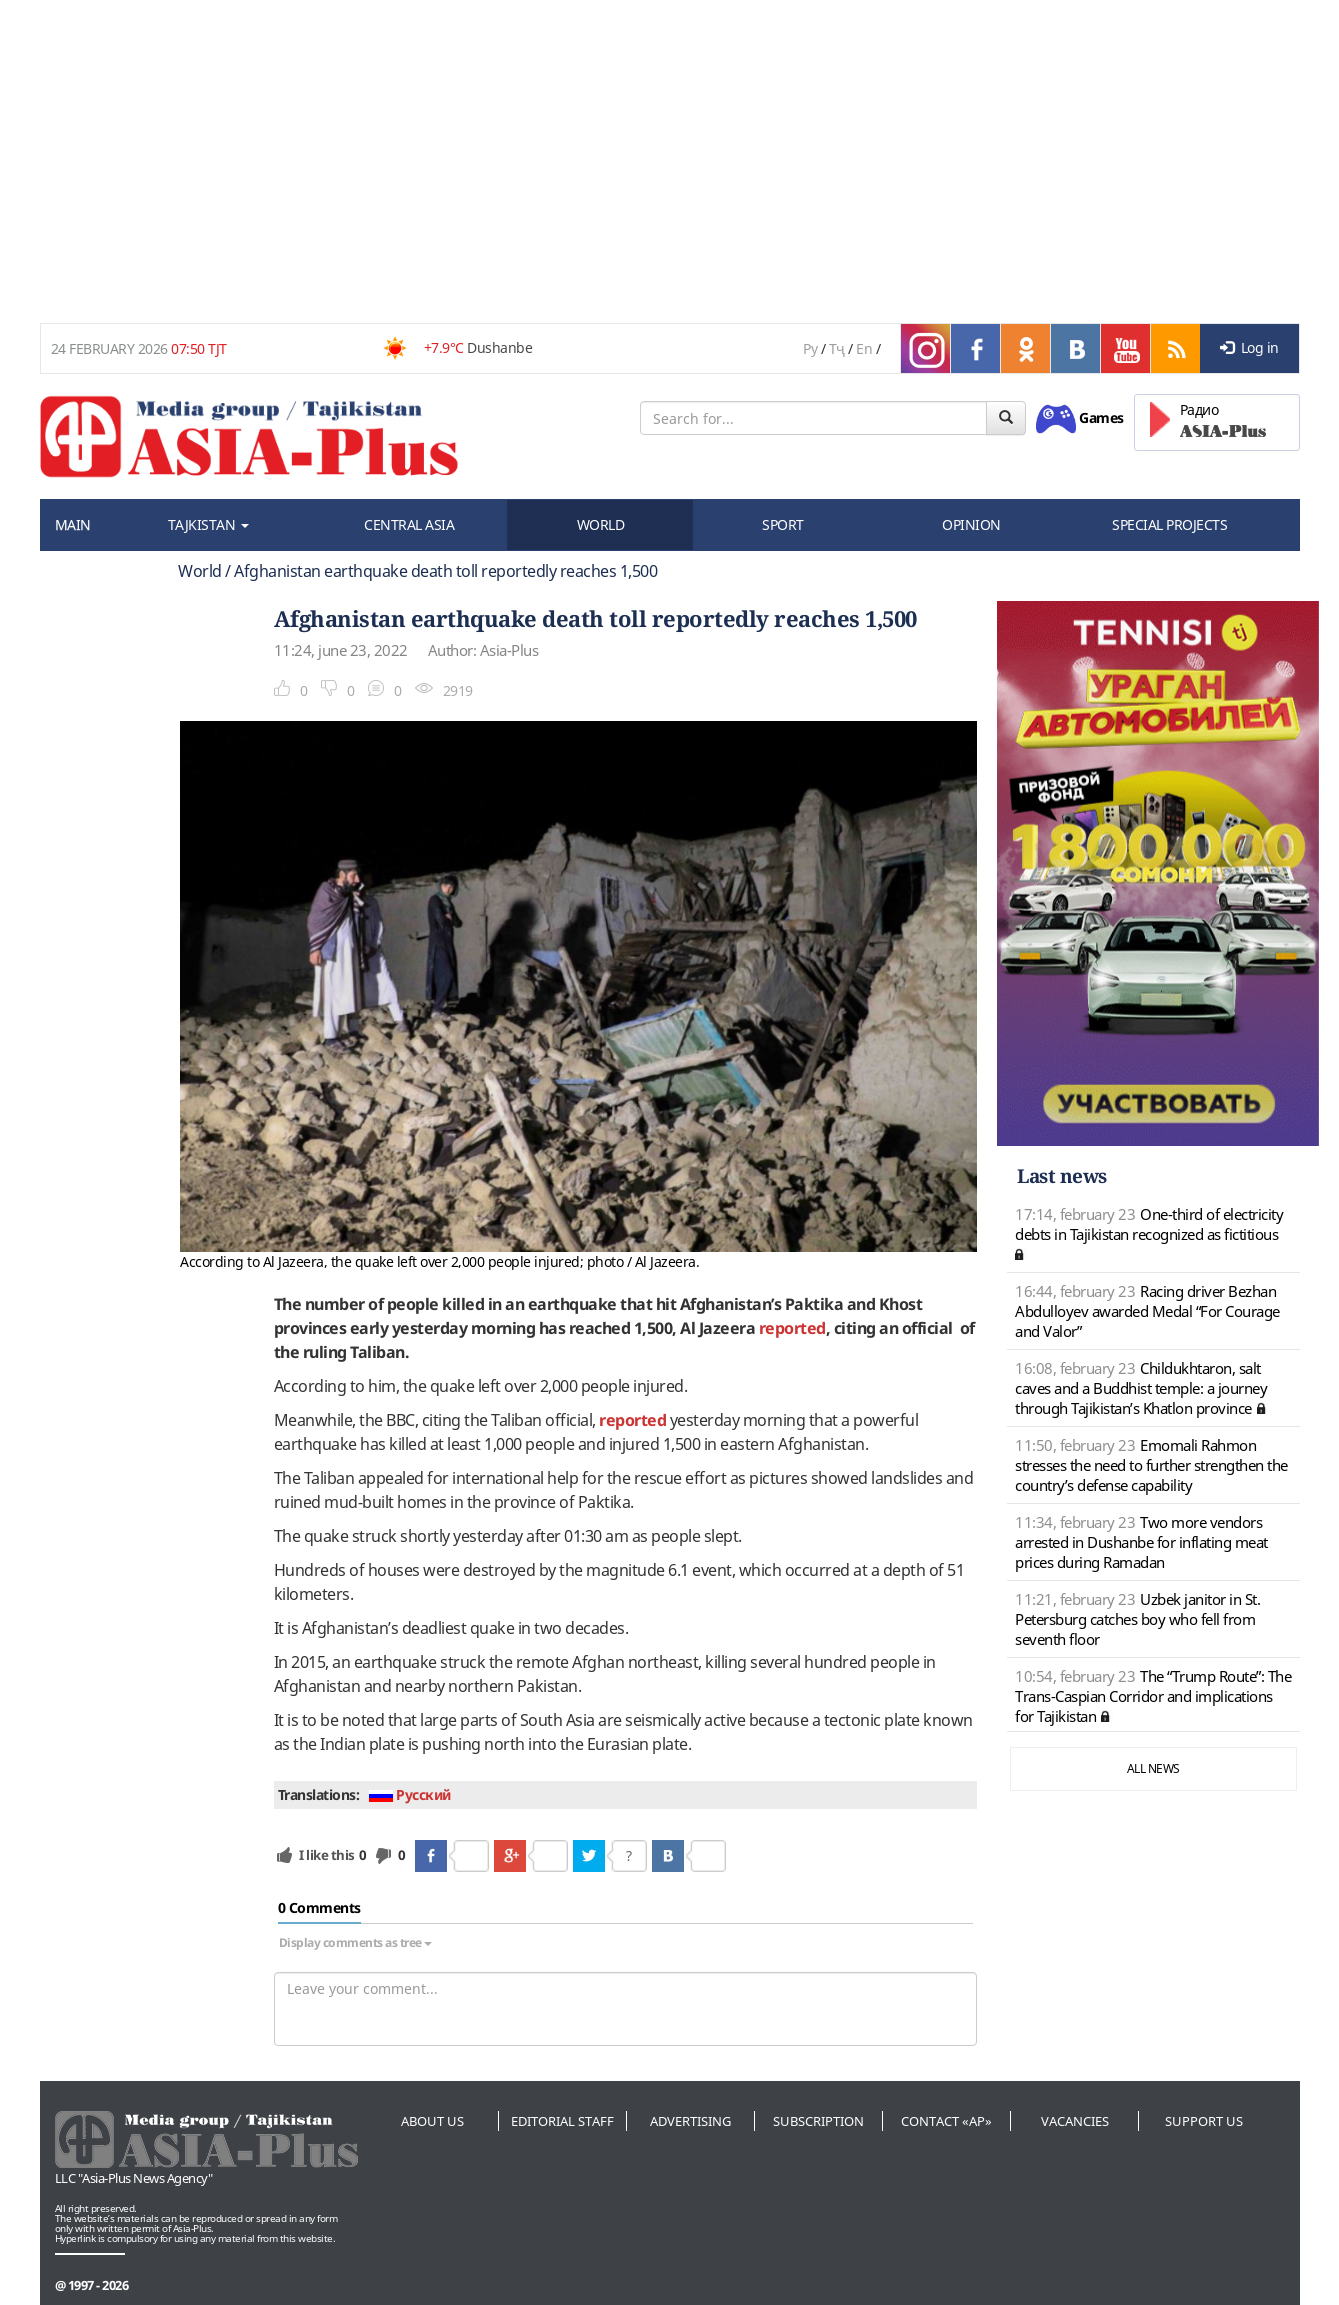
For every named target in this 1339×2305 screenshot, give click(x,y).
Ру (810, 348)
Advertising (690, 2121)
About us (432, 2121)
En (864, 348)
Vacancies (1075, 2121)
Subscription (818, 2121)
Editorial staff (562, 2121)
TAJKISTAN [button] (208, 524)
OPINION (971, 524)
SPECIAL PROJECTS (1169, 524)
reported (792, 1328)
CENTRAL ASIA (409, 524)
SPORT (783, 524)
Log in (1249, 347)
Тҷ (837, 348)
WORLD (601, 524)
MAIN (73, 524)
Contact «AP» (946, 2121)
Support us (1204, 2121)
